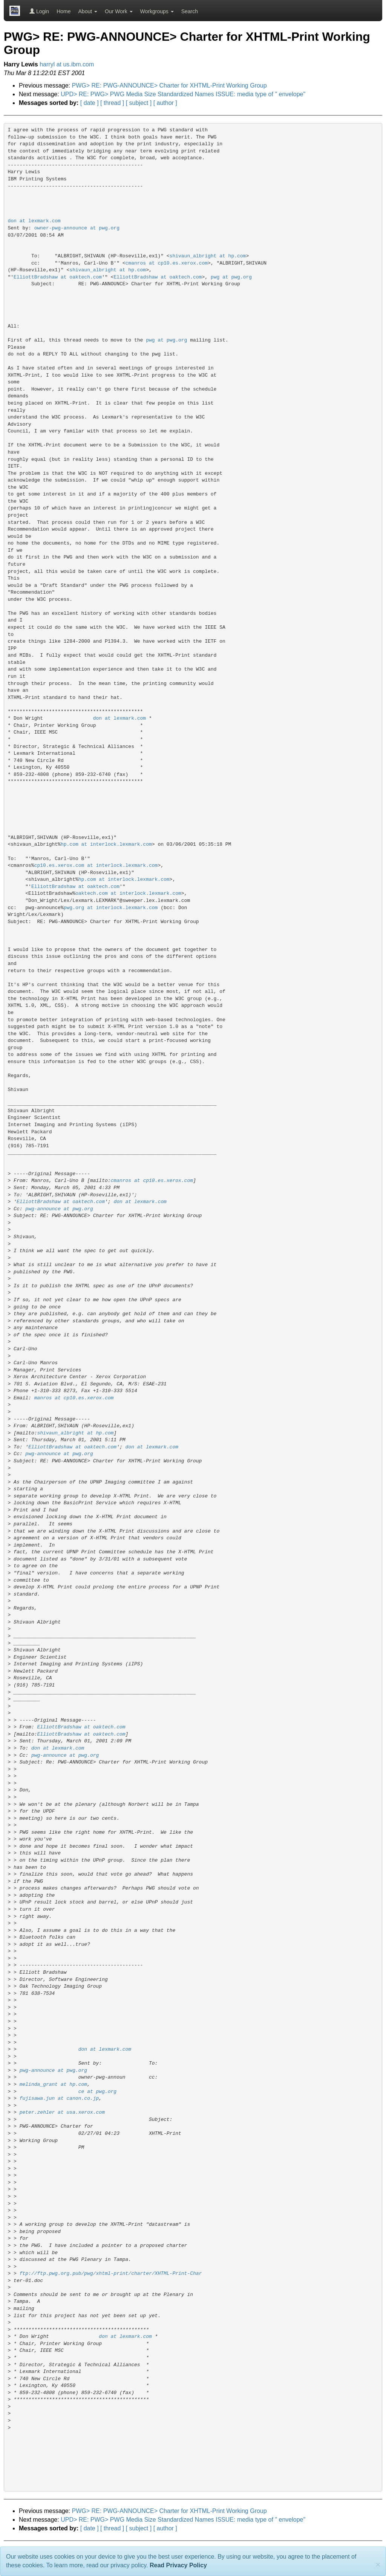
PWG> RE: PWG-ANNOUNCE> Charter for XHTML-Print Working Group (169, 85)
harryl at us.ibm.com (67, 64)
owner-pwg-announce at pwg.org (76, 228)
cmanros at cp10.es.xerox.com (167, 263)
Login (39, 11)
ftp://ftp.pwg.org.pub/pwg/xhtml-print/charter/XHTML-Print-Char (111, 2273)
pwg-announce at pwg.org (59, 1209)
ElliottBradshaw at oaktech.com (58, 277)
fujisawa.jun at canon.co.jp (59, 2098)
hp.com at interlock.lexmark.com (106, 844)
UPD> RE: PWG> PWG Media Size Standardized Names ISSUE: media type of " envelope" (183, 94)
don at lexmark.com (34, 221)
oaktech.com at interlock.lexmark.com (128, 893)
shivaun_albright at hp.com (208, 256)
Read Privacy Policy (178, 2565)
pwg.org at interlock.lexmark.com (111, 908)
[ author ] (165, 103)
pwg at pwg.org (231, 277)
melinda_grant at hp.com (53, 2084)
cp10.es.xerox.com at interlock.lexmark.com (96, 865)
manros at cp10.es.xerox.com (74, 1398)
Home (63, 11)
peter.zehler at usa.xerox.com (62, 2112)
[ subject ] (139, 103)
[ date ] (89, 103)
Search (189, 11)
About (87, 11)
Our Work (119, 11)
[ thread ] (112, 103)
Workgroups (157, 11)
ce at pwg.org (97, 2091)
